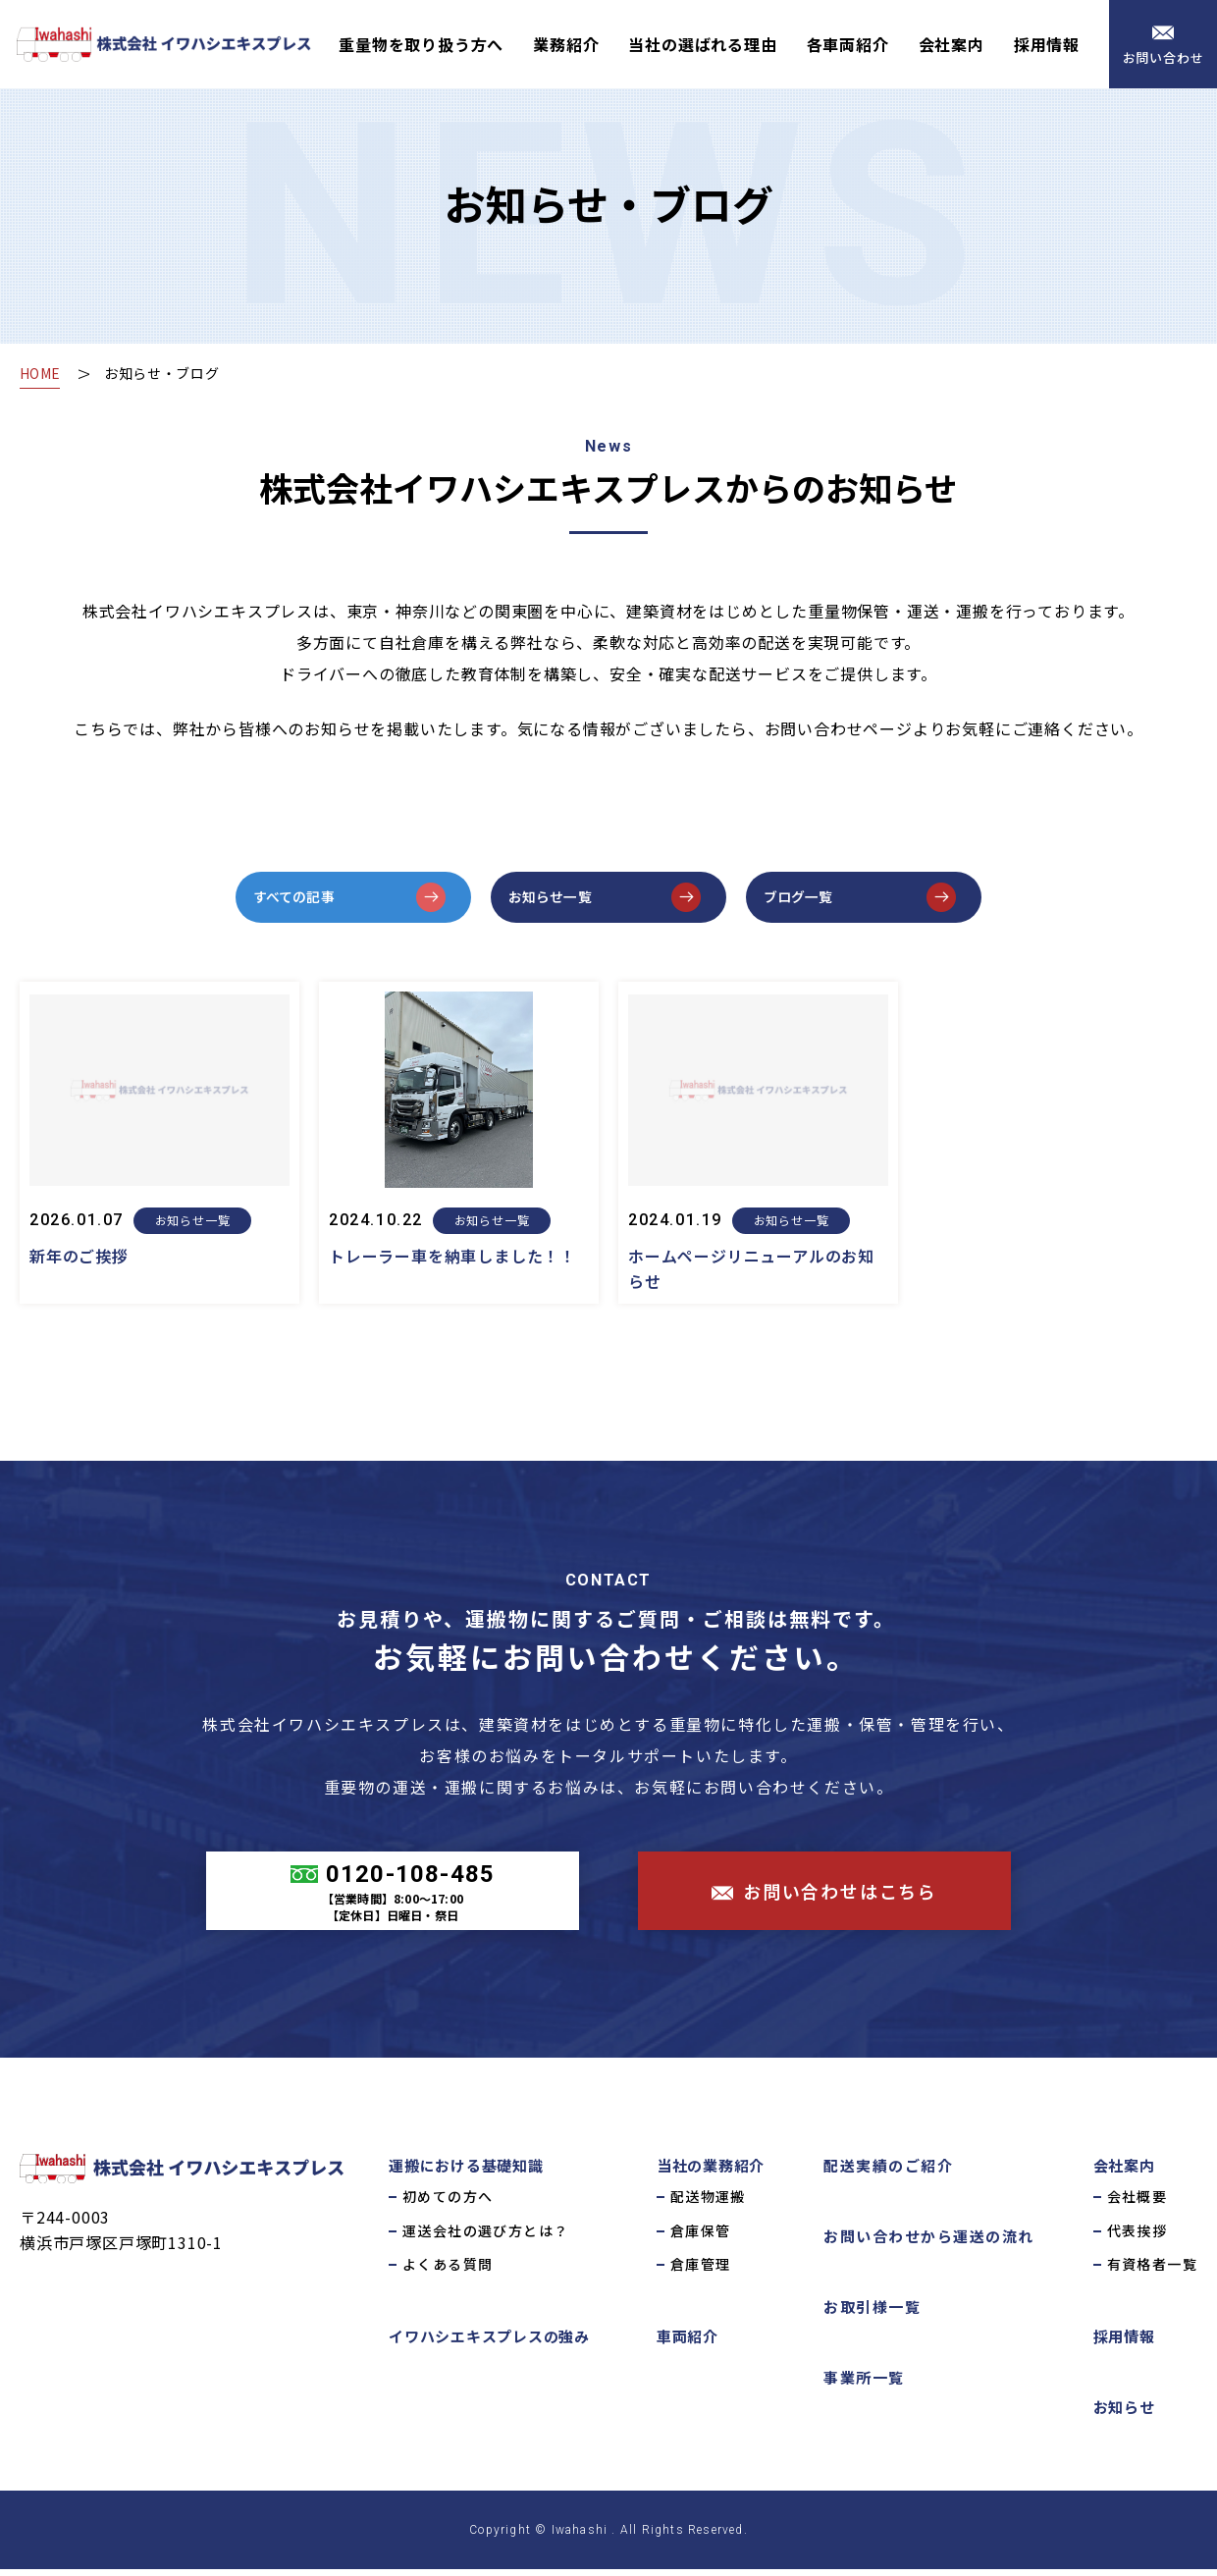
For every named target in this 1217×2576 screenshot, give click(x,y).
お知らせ (1124, 2413)
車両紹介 (687, 2343)
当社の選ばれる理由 (702, 44)
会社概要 (1137, 2204)
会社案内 (951, 44)
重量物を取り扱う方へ (421, 44)
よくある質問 (447, 2271)
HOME (42, 373)
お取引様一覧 (872, 2314)
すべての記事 (308, 900)
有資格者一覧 (1152, 2271)
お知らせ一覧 (564, 900)
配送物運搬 (708, 2204)
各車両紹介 (848, 44)
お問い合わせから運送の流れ (928, 2243)
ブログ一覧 (811, 900)
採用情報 (1047, 44)
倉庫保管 (700, 2237)
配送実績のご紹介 (888, 2173)
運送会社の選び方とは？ (485, 2237)
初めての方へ (447, 2204)
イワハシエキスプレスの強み (489, 2343)
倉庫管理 (700, 2271)
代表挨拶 (1137, 2237)
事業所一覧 (864, 2385)
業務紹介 (566, 44)
